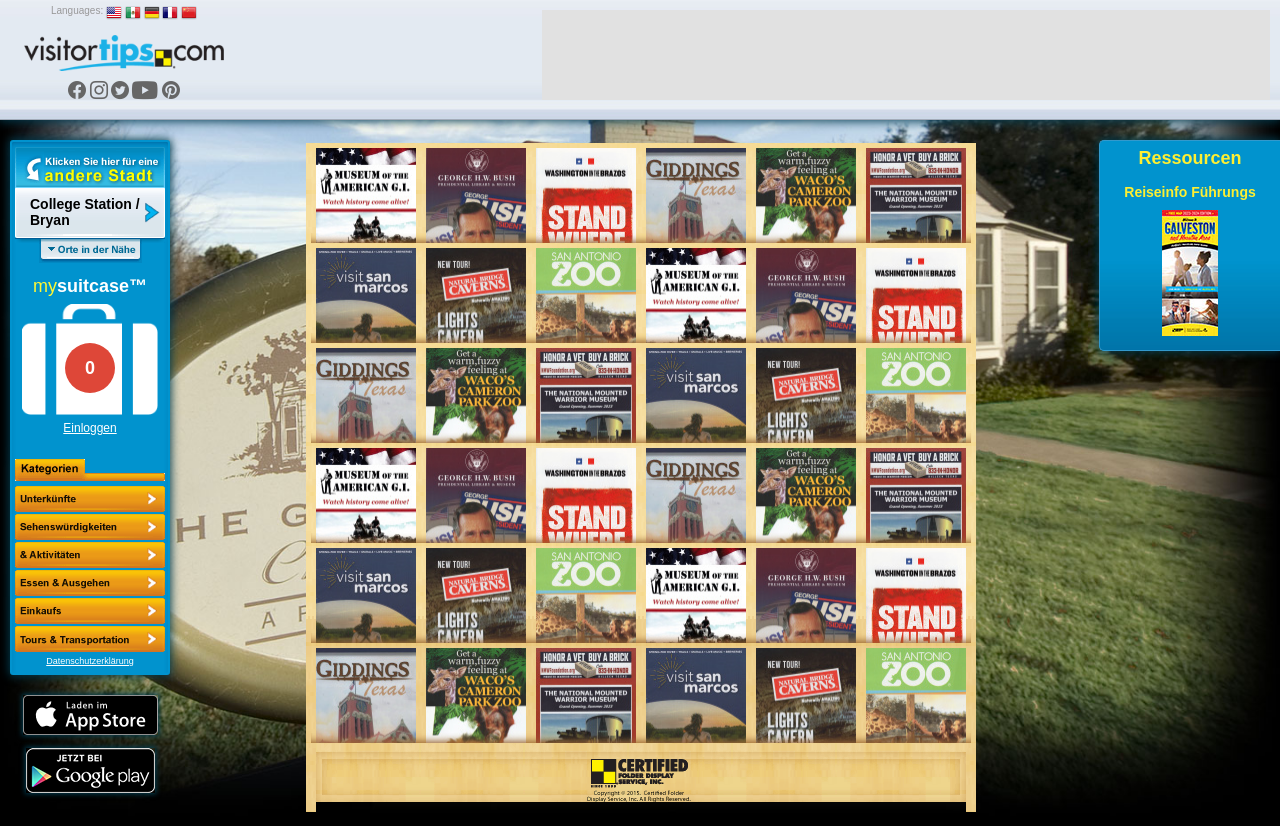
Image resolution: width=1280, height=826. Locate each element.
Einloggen (89, 428)
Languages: (77, 10)
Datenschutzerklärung (90, 661)
